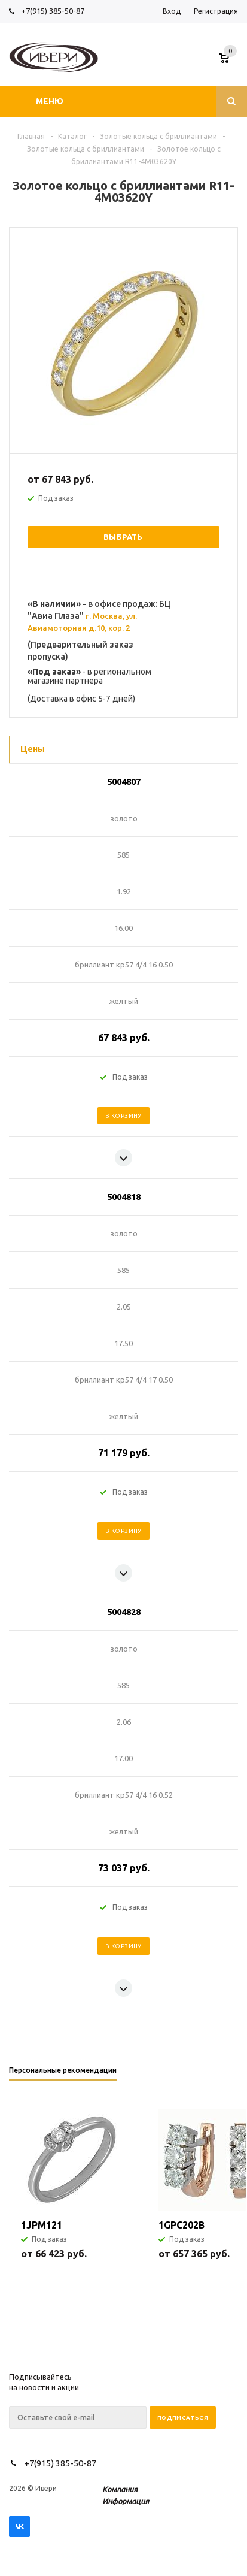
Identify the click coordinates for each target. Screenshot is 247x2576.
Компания (120, 2489)
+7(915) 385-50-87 (53, 11)
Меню (49, 101)
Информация (125, 2501)
